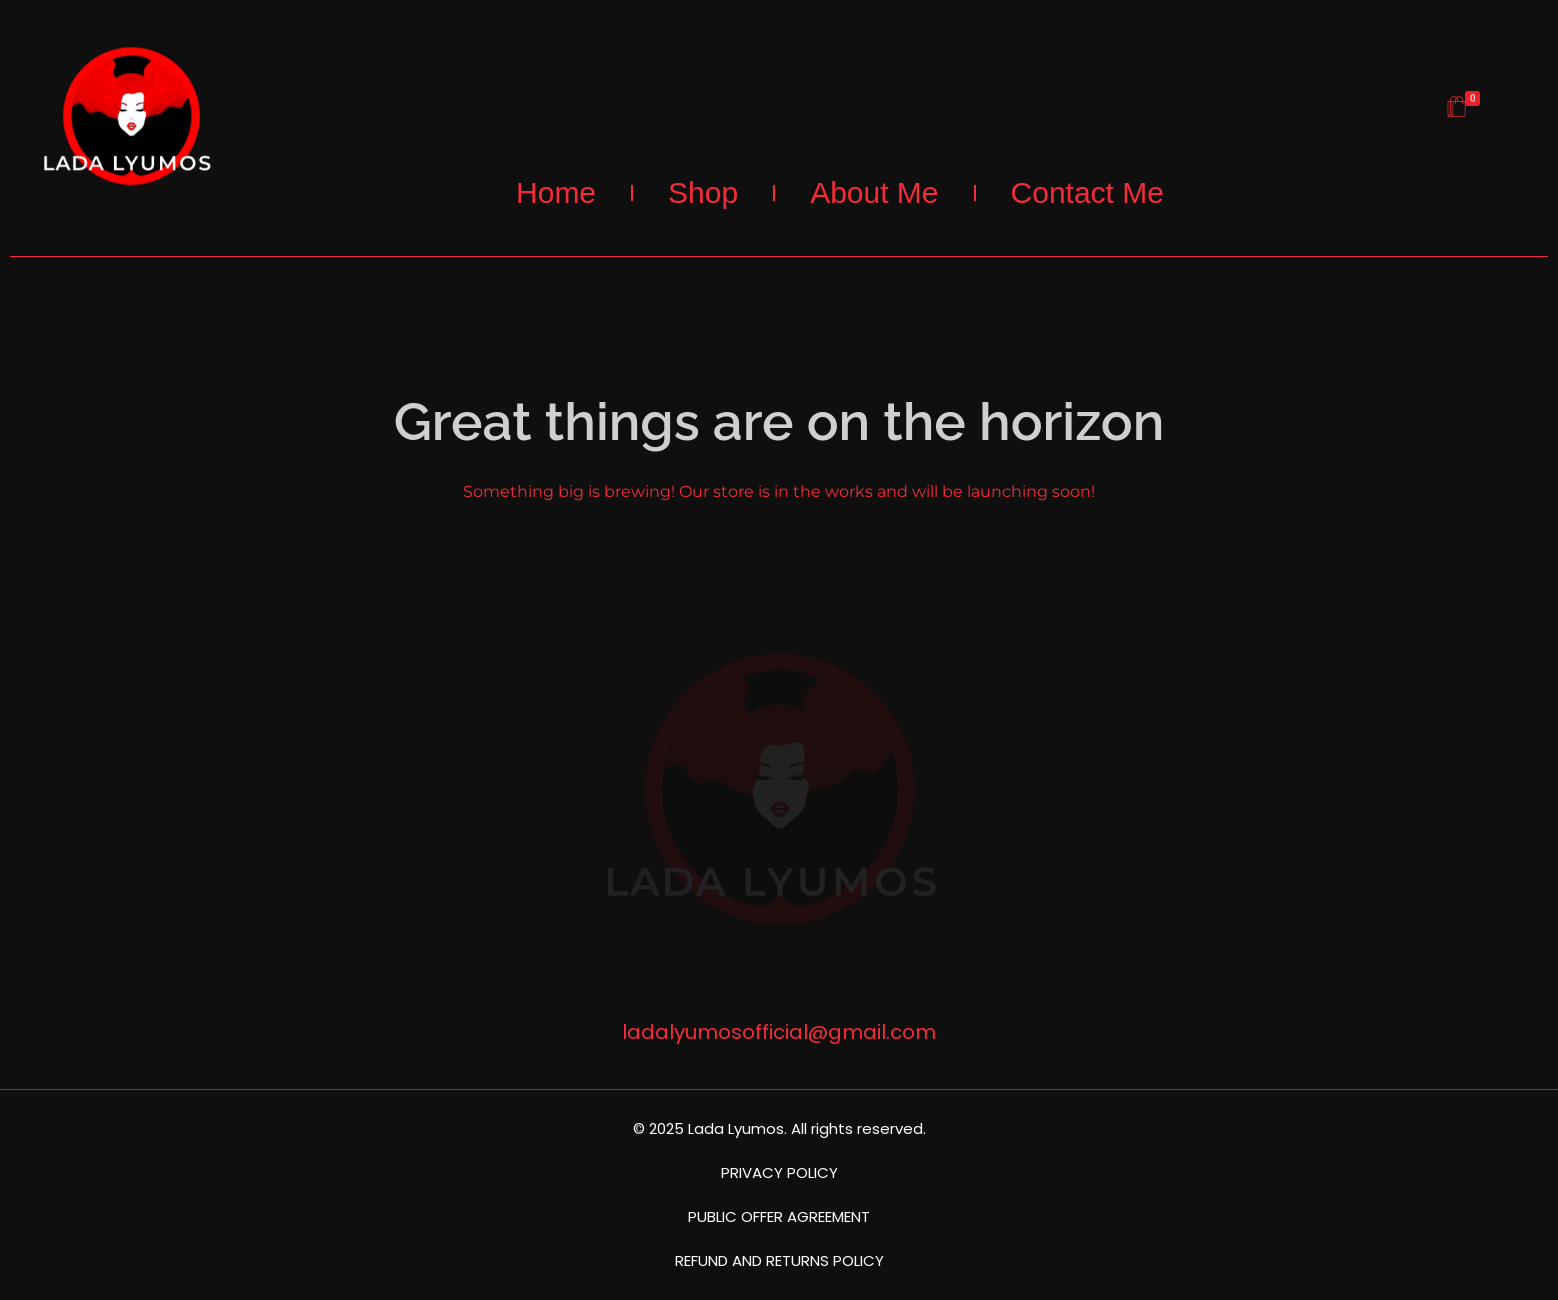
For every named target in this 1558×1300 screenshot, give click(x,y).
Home (556, 192)
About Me (874, 192)
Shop (703, 192)
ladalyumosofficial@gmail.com (779, 1032)
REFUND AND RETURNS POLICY (779, 1260)
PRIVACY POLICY (779, 1172)
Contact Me (1087, 192)
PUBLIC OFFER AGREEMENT (779, 1216)
